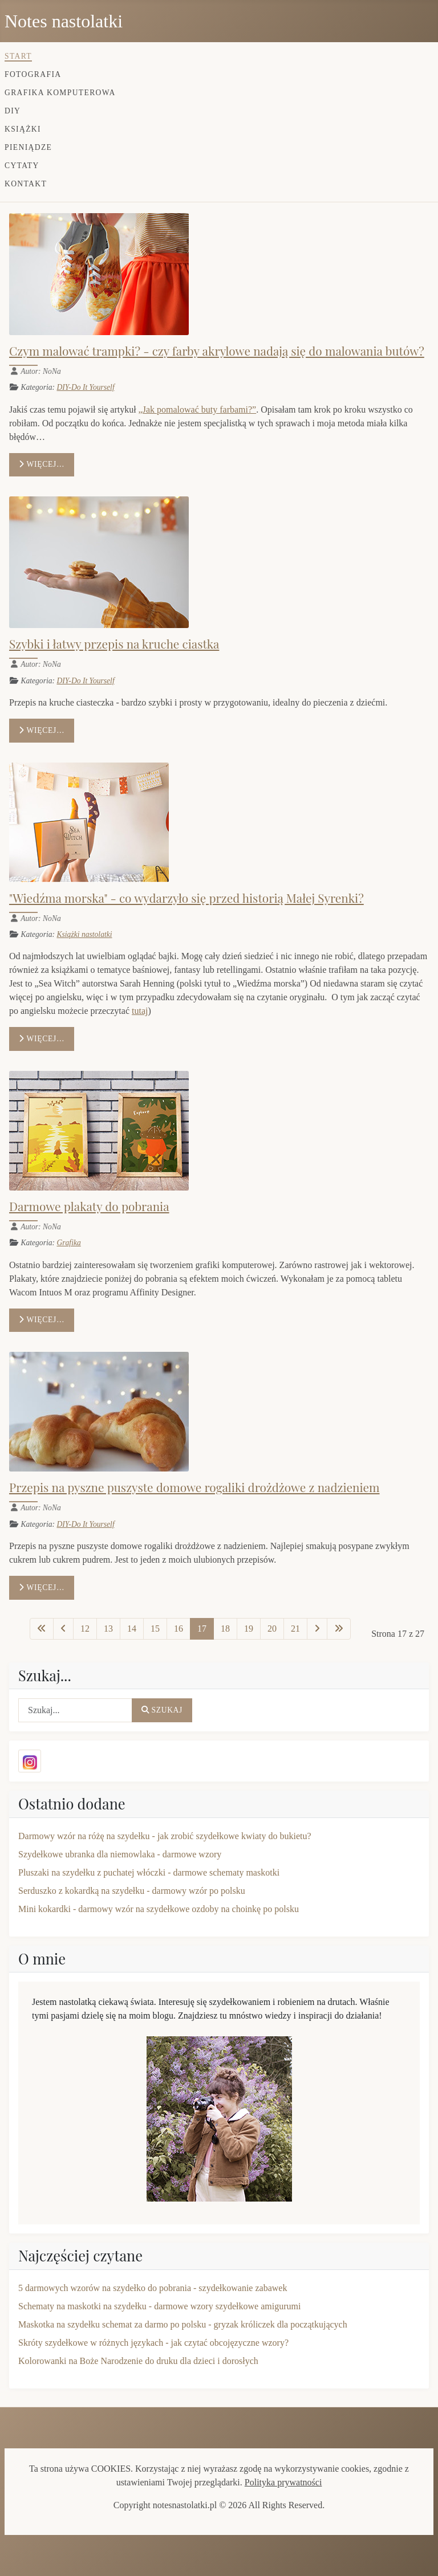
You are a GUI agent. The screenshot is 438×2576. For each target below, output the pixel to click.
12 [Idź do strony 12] (85, 1628)
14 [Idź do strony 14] (131, 1628)
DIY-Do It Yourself (85, 387)
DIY (13, 111)
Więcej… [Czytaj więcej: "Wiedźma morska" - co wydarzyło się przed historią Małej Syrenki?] (41, 1038)
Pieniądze (28, 147)
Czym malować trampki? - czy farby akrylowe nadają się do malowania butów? (216, 350)
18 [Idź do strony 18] (225, 1628)
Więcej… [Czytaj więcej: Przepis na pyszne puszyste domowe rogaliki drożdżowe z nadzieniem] (41, 1587)
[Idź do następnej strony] (317, 1629)
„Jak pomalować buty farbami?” (198, 409)
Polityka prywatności (283, 2482)
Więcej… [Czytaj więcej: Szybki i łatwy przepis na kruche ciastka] (41, 730)
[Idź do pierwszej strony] (42, 1629)
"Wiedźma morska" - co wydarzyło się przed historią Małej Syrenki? (186, 898)
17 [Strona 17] (201, 1628)
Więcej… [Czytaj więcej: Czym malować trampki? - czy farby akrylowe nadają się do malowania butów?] (41, 464)
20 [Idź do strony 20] (272, 1628)
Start (18, 56)
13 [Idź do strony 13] (108, 1628)
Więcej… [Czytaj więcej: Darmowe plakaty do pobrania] (41, 1319)
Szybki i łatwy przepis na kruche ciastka (114, 643)
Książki (23, 129)
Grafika (68, 1242)
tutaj (140, 1011)
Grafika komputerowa (60, 92)
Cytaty (22, 165)
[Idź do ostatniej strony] (339, 1629)
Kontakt (26, 184)
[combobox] (75, 1710)
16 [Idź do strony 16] (178, 1628)
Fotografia (33, 74)
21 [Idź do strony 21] (295, 1628)
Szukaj (161, 1710)
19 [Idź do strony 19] (248, 1628)
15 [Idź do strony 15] (155, 1628)
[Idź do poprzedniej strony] (63, 1629)
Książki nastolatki (84, 934)
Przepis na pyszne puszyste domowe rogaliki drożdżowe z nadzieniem (194, 1487)
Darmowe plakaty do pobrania (89, 1206)
